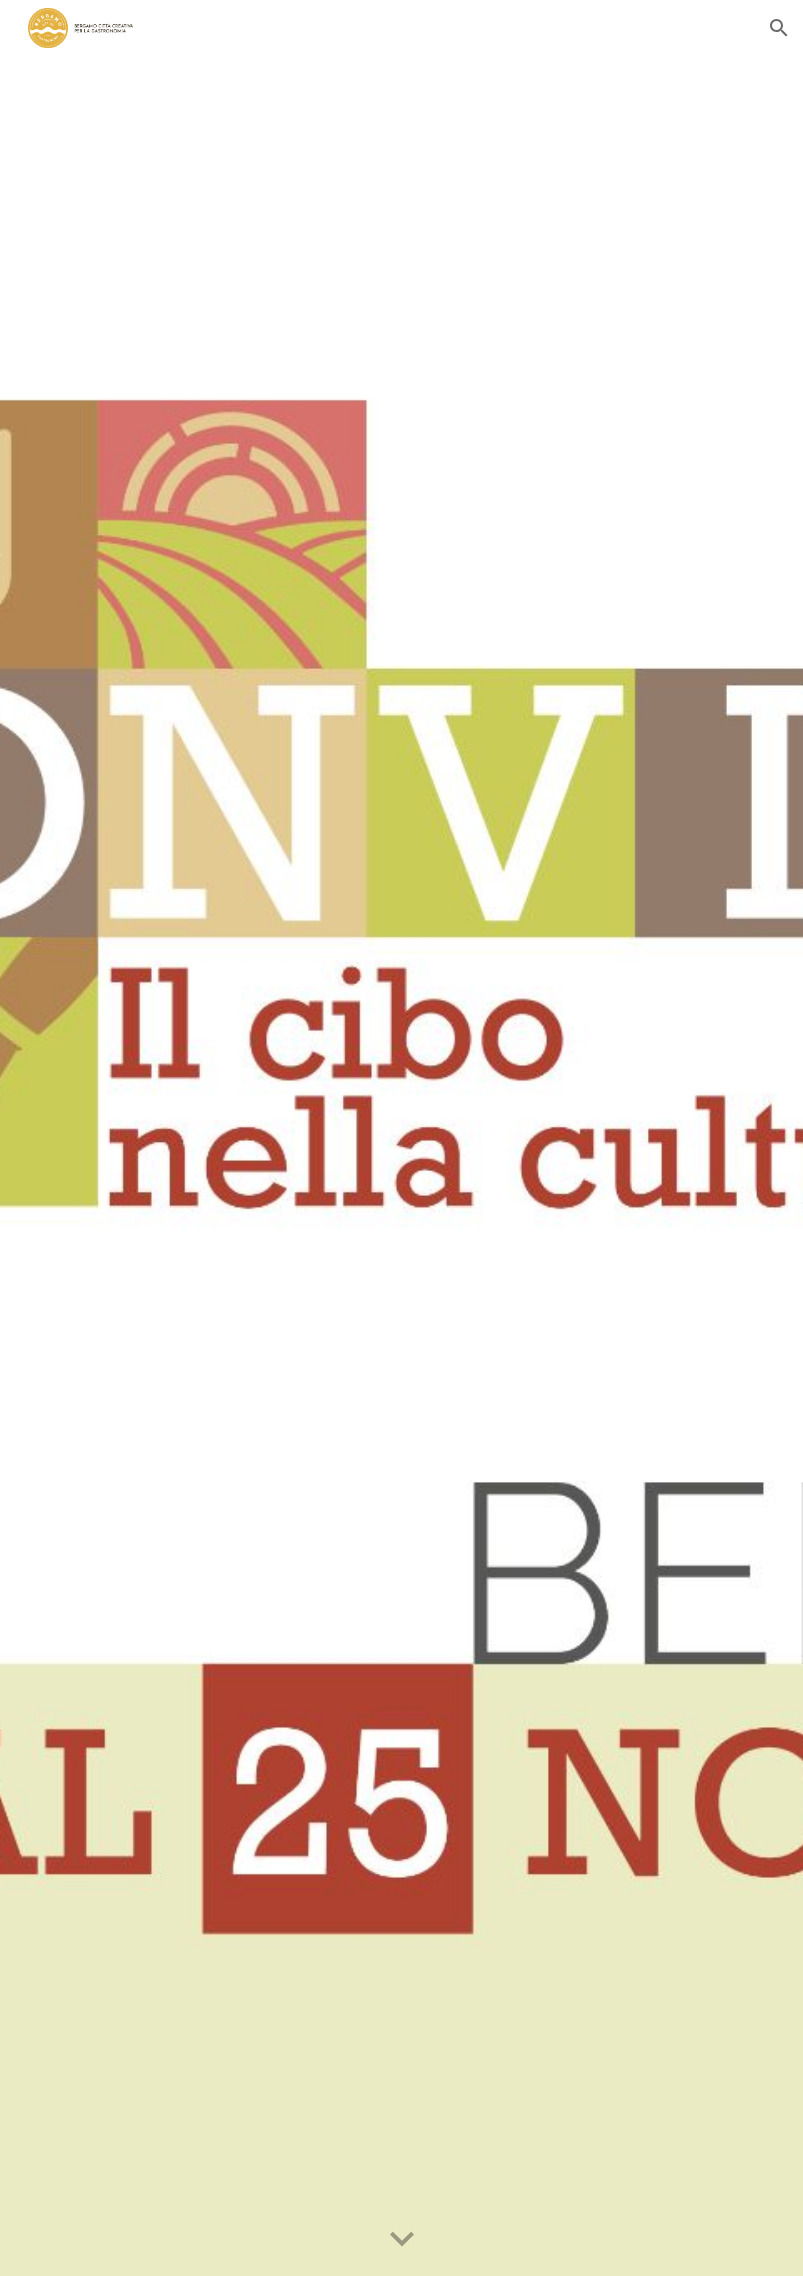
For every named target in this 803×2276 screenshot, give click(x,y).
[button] (779, 28)
